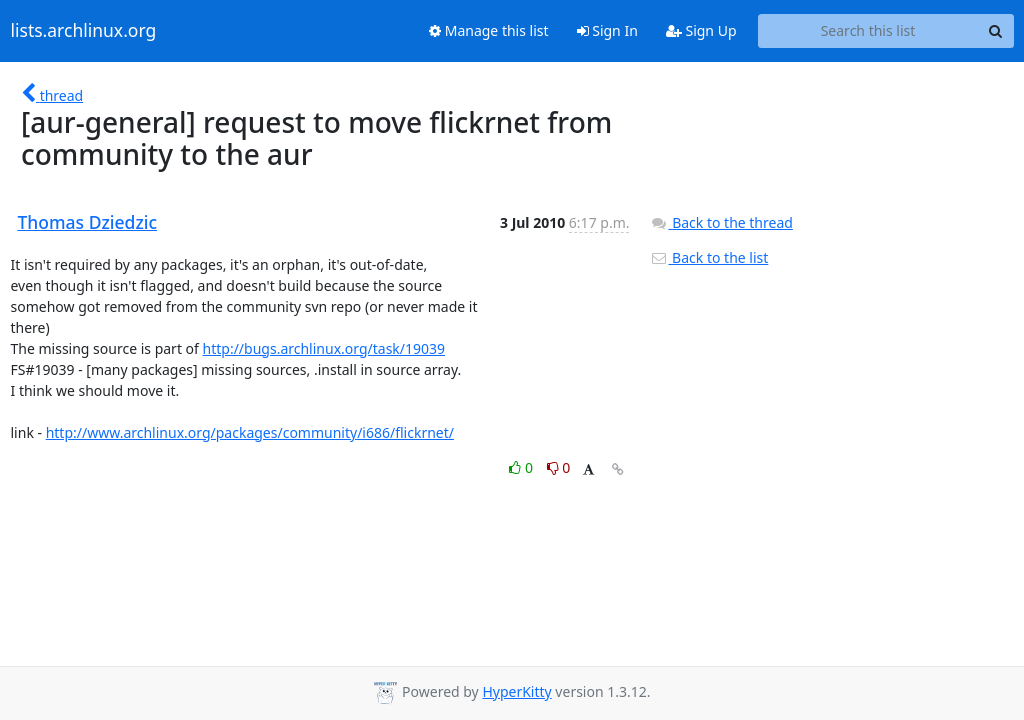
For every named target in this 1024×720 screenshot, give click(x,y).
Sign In (607, 30)
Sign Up (701, 30)
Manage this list (489, 30)
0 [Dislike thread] (559, 467)
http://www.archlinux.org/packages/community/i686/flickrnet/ (250, 432)
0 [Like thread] (522, 467)
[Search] (996, 31)
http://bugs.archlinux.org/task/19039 (324, 348)
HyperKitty (516, 691)
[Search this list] (868, 31)
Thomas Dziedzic (88, 222)
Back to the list (709, 257)
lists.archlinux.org (84, 31)
